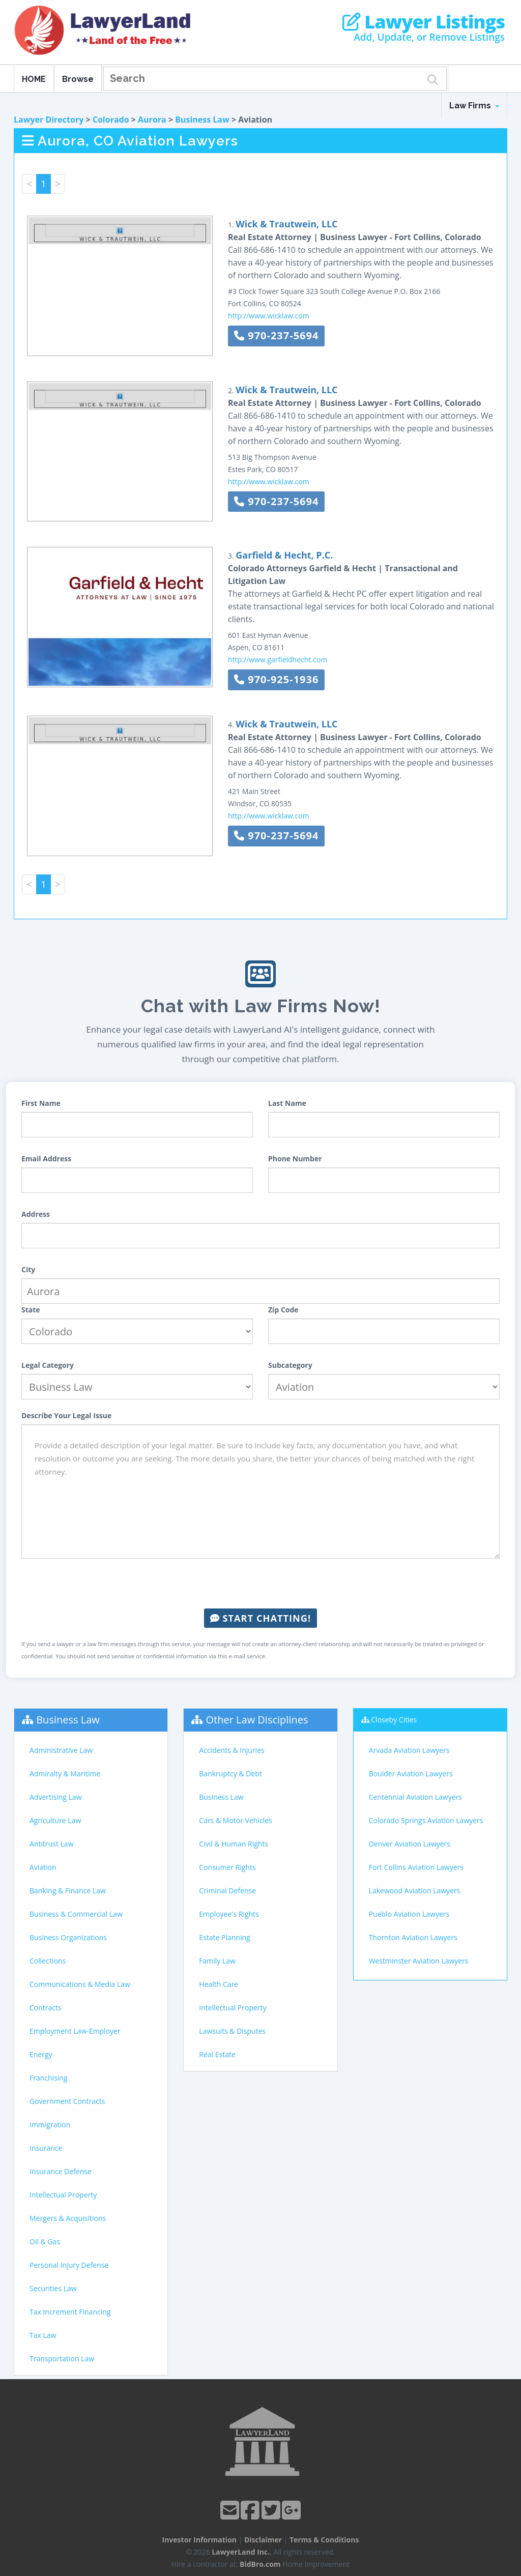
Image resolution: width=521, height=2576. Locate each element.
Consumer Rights (227, 1867)
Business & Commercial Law (76, 1914)
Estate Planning (224, 1937)
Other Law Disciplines (257, 1719)
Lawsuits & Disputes (232, 2031)
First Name (41, 1103)
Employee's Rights (228, 1914)
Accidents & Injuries (231, 1750)
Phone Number (295, 1158)
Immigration (50, 2124)
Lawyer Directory (48, 119)
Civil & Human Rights (233, 1844)
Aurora (152, 119)
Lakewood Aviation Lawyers (414, 1890)
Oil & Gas (45, 2241)
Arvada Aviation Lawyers (409, 1750)
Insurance (46, 2148)
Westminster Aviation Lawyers (419, 1961)
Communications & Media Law (80, 1984)
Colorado (111, 119)
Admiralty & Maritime (65, 1773)
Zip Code (283, 1309)
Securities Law (53, 2288)
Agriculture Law (55, 1820)
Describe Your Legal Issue (66, 1415)
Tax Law (43, 2335)
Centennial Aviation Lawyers (415, 1797)
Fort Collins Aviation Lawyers (416, 1867)
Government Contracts (67, 2101)
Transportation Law (62, 2358)
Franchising (49, 2078)
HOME (34, 79)
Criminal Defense (227, 1890)
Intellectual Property (63, 2195)
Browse (78, 79)
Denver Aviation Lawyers (409, 1844)
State (30, 1309)
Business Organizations (68, 1937)
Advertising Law (55, 1797)
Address (35, 1214)
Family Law (217, 1961)
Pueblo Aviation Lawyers (409, 1914)
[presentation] (260, 1583)
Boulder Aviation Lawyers (411, 1773)
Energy (41, 2054)
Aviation (43, 1867)
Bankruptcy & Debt (230, 1773)
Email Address (46, 1158)
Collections (48, 1961)
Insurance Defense (61, 2171)
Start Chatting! (260, 1618)
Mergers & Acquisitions (68, 2218)
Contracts (46, 2007)
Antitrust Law (52, 1844)
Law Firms (474, 105)
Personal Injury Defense (69, 2265)
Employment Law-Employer (75, 2031)
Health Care (218, 1984)
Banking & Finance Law (68, 1890)
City (28, 1269)
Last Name (287, 1103)
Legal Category (47, 1365)
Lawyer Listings (423, 22)
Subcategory (290, 1365)
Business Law (202, 119)
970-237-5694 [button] (276, 335)
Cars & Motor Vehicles (235, 1820)
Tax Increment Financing (70, 2312)
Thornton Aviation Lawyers (413, 1937)
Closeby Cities (394, 1719)
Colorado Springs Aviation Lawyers (426, 1820)
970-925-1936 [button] (276, 679)
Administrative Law (61, 1750)
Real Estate (217, 2054)
